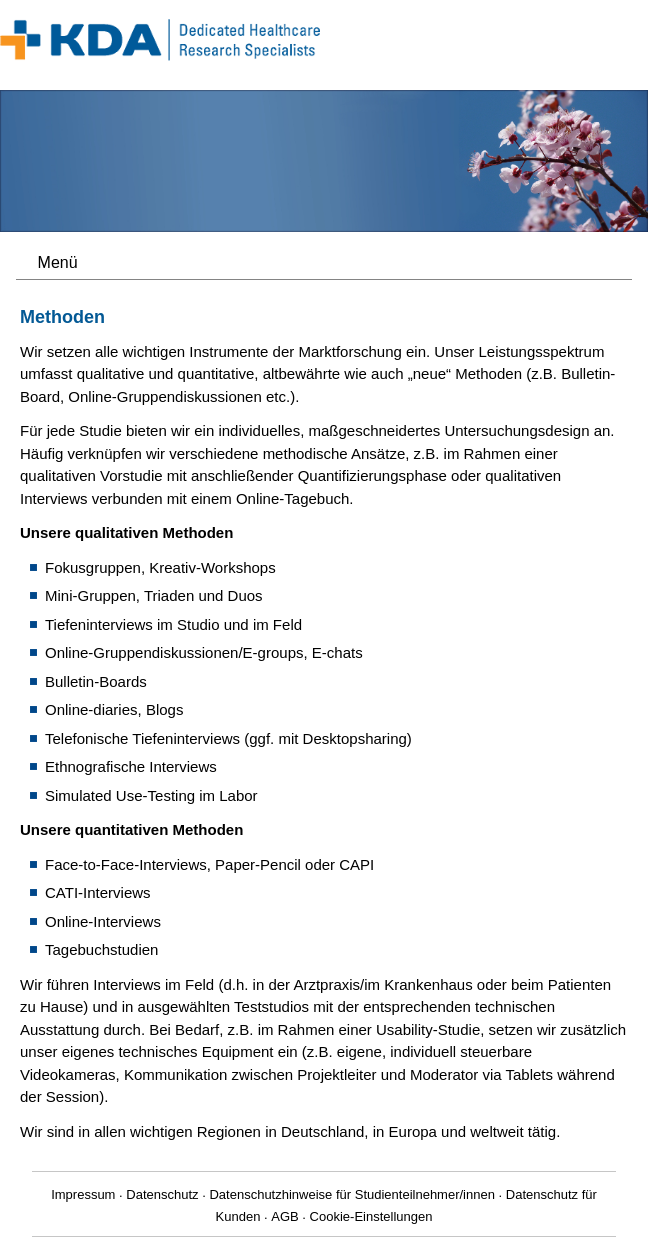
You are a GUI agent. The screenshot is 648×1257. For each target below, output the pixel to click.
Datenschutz (162, 1194)
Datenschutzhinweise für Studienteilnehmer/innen (351, 1194)
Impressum (83, 1194)
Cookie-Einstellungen (371, 1216)
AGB (284, 1216)
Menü (58, 262)
